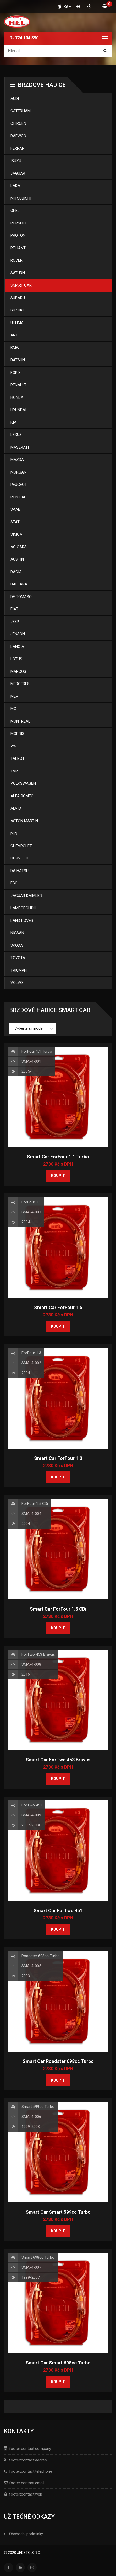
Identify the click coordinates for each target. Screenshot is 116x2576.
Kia (13, 422)
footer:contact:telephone (30, 2471)
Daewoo (18, 135)
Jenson (17, 634)
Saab (15, 509)
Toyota (17, 957)
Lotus (16, 659)
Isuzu (15, 160)
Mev (14, 696)
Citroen (18, 123)
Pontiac (18, 497)
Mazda (17, 459)
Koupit (58, 1176)
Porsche (18, 223)
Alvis (15, 808)
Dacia (16, 571)
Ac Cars (18, 547)
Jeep (14, 621)
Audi (14, 98)
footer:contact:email (26, 2483)
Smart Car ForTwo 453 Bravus (58, 1759)
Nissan (17, 933)
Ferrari (17, 148)
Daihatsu (19, 870)
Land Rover (21, 920)
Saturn (17, 273)
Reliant (18, 248)
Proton (17, 235)
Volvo (16, 982)
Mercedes (20, 683)
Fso (14, 883)
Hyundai (18, 409)
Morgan (18, 472)
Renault (18, 385)
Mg (13, 708)
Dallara (18, 584)
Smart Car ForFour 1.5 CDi (58, 1609)
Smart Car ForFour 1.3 (58, 1458)
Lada (15, 185)
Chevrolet (21, 845)
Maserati (19, 447)
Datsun (17, 360)
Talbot (17, 758)
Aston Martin (24, 821)
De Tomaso (21, 596)
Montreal (20, 721)
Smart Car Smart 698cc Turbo (58, 2362)
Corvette (20, 858)
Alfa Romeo (22, 796)
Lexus (16, 434)
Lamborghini (23, 908)
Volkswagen (23, 783)
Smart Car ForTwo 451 (58, 1910)
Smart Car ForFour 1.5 (58, 1307)
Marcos (18, 671)
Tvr (14, 771)
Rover (16, 260)
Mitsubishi (20, 198)
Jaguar (17, 173)
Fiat (14, 609)
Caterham (20, 111)
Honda (16, 397)
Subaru (17, 297)
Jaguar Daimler (26, 895)
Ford (15, 372)
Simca (16, 534)
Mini (14, 833)
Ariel (15, 335)
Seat (15, 522)
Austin (17, 559)
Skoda (16, 945)
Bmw (14, 347)
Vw (13, 746)
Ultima (17, 322)
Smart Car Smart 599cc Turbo (58, 2212)
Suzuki (17, 310)
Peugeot (18, 484)
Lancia (17, 646)
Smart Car (21, 285)
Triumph (18, 970)
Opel (15, 210)
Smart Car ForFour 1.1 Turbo (58, 1156)
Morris (17, 733)
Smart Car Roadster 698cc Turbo (58, 2061)
